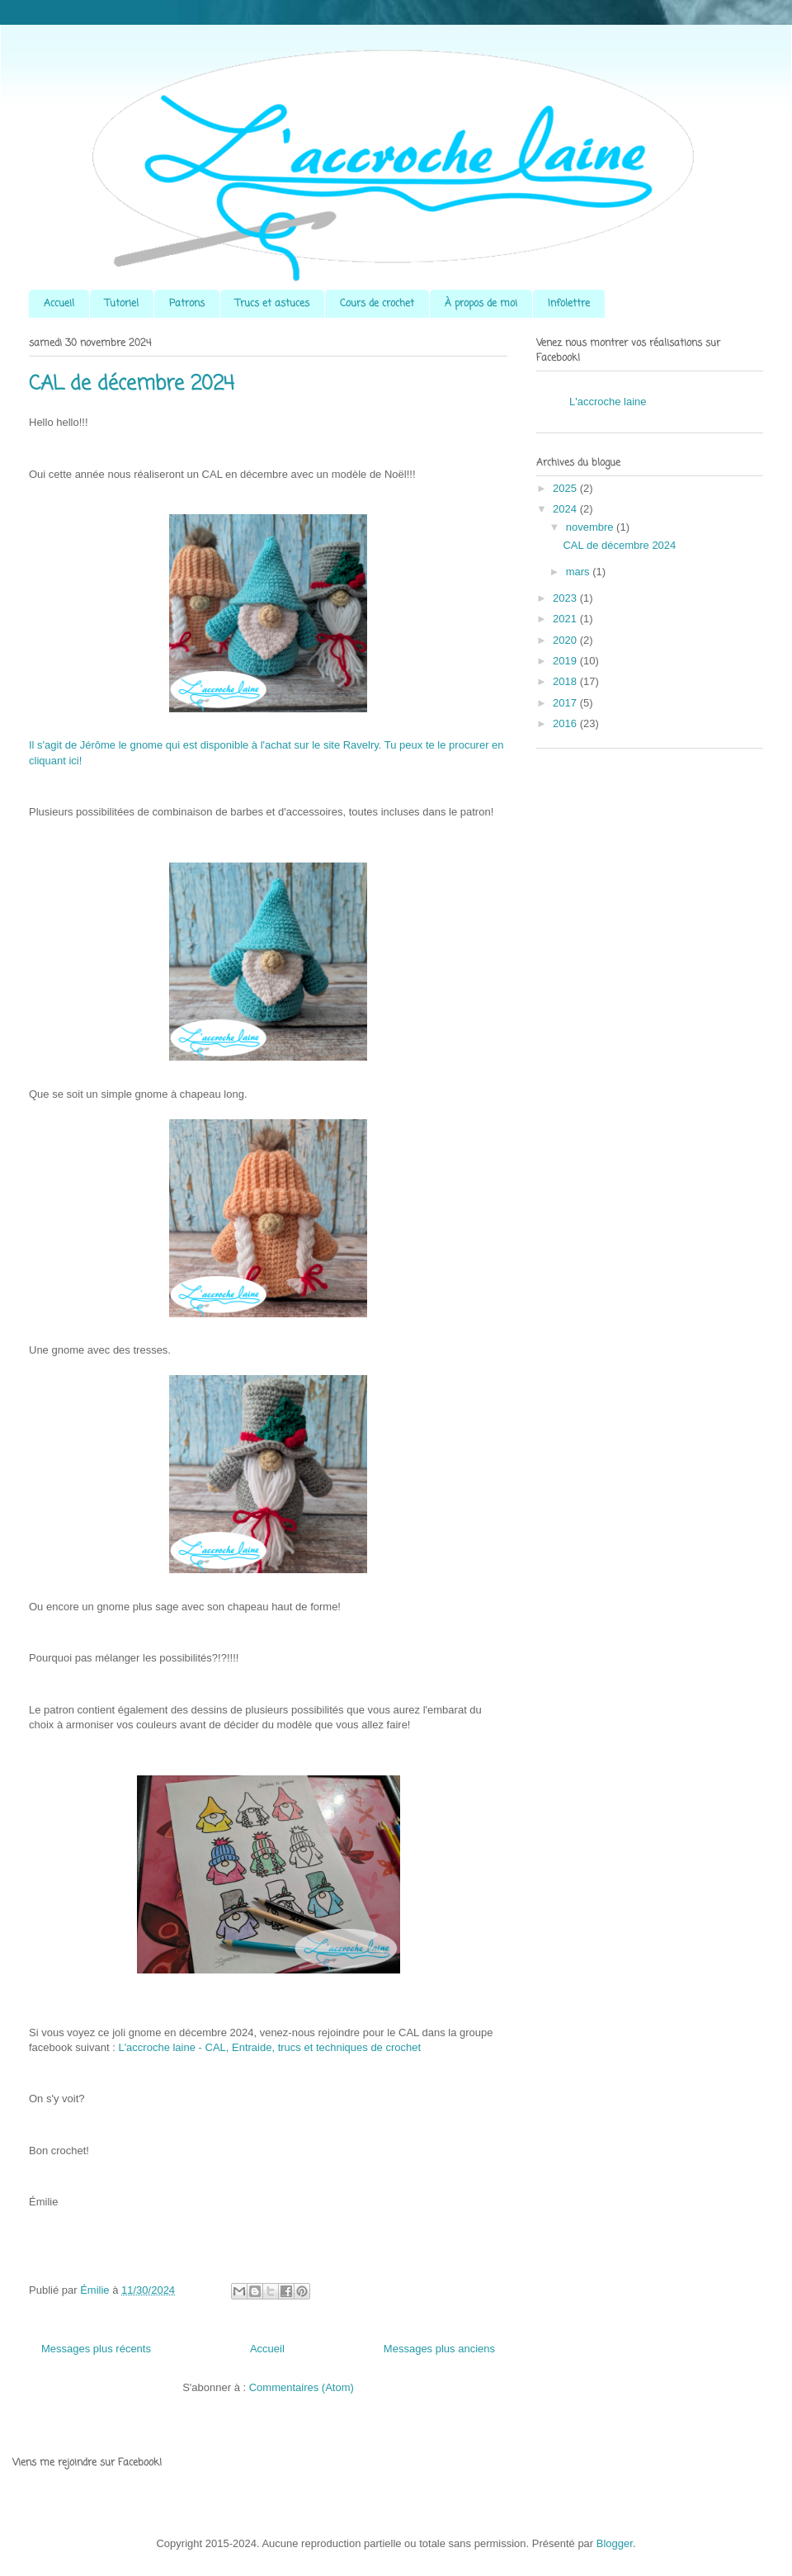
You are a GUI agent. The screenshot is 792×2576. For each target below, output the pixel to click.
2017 (566, 703)
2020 (566, 640)
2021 (566, 618)
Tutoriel (122, 303)
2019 (566, 661)
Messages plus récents (96, 2348)
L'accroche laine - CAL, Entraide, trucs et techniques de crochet (269, 2047)
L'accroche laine (608, 401)
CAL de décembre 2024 (131, 384)
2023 (566, 598)
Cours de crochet (377, 303)
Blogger (614, 2543)
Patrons (187, 303)
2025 (566, 488)
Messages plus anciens (439, 2348)
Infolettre (569, 303)
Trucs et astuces (272, 303)
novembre (591, 527)
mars (579, 571)
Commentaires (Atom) (301, 2387)
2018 (566, 681)
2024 (566, 509)
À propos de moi (481, 303)
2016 (566, 723)
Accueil (59, 303)
